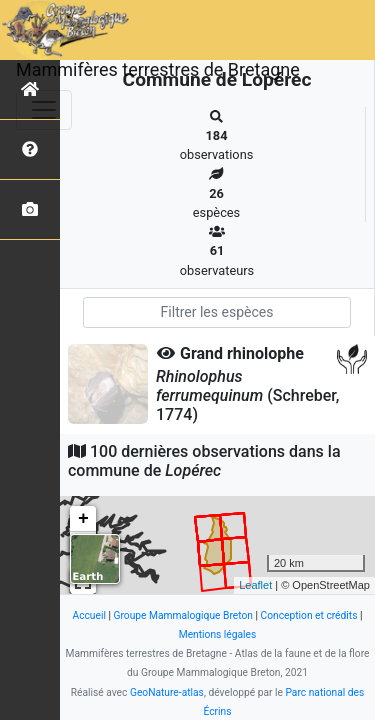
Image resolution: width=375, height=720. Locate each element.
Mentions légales (218, 634)
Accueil (88, 615)
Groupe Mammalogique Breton (183, 615)
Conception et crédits (309, 615)
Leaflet (255, 585)
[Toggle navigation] (44, 110)
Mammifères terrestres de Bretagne (158, 69)
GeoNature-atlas (167, 692)
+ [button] (83, 519)
